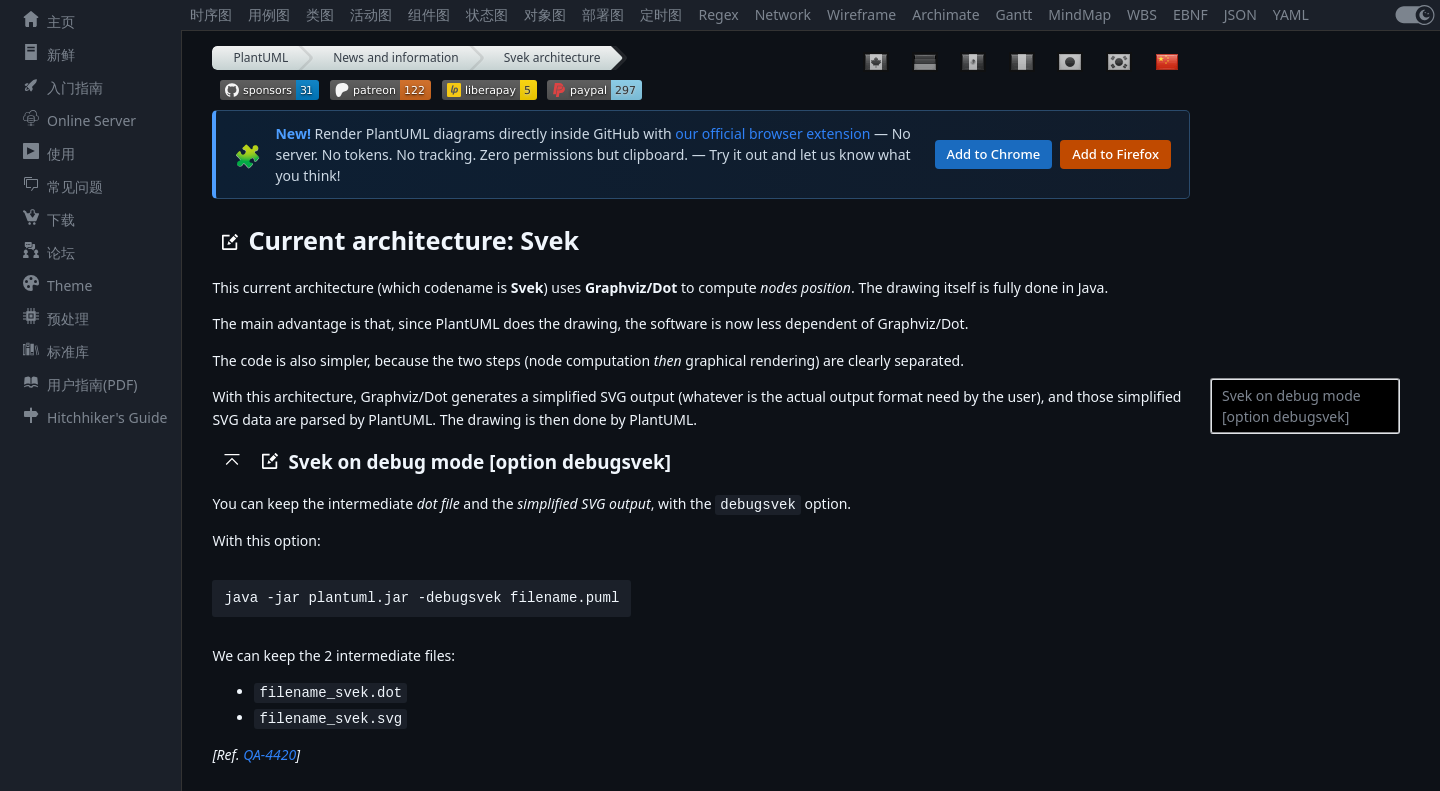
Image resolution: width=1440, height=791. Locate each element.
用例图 (269, 14)
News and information (396, 57)
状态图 (487, 14)
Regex (718, 14)
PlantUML (260, 57)
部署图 (603, 14)
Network (783, 14)
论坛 (45, 252)
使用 (45, 153)
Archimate (945, 14)
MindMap (1079, 14)
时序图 (211, 14)
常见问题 (59, 186)
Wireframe (861, 14)
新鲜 (45, 54)
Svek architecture (552, 57)
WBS (1142, 14)
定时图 (661, 14)
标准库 (52, 351)
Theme (53, 285)
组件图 (429, 14)
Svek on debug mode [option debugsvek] (1291, 406)
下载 (45, 219)
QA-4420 (269, 751)
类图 (320, 14)
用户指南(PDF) (76, 384)
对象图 (545, 14)
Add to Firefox (1115, 154)
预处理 (52, 318)
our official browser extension (772, 133)
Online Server (75, 120)
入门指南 (59, 87)
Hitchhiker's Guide (91, 417)
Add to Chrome (994, 154)
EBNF (1190, 14)
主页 (45, 21)
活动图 (371, 14)
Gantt (1014, 14)
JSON (1240, 14)
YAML (1291, 14)
